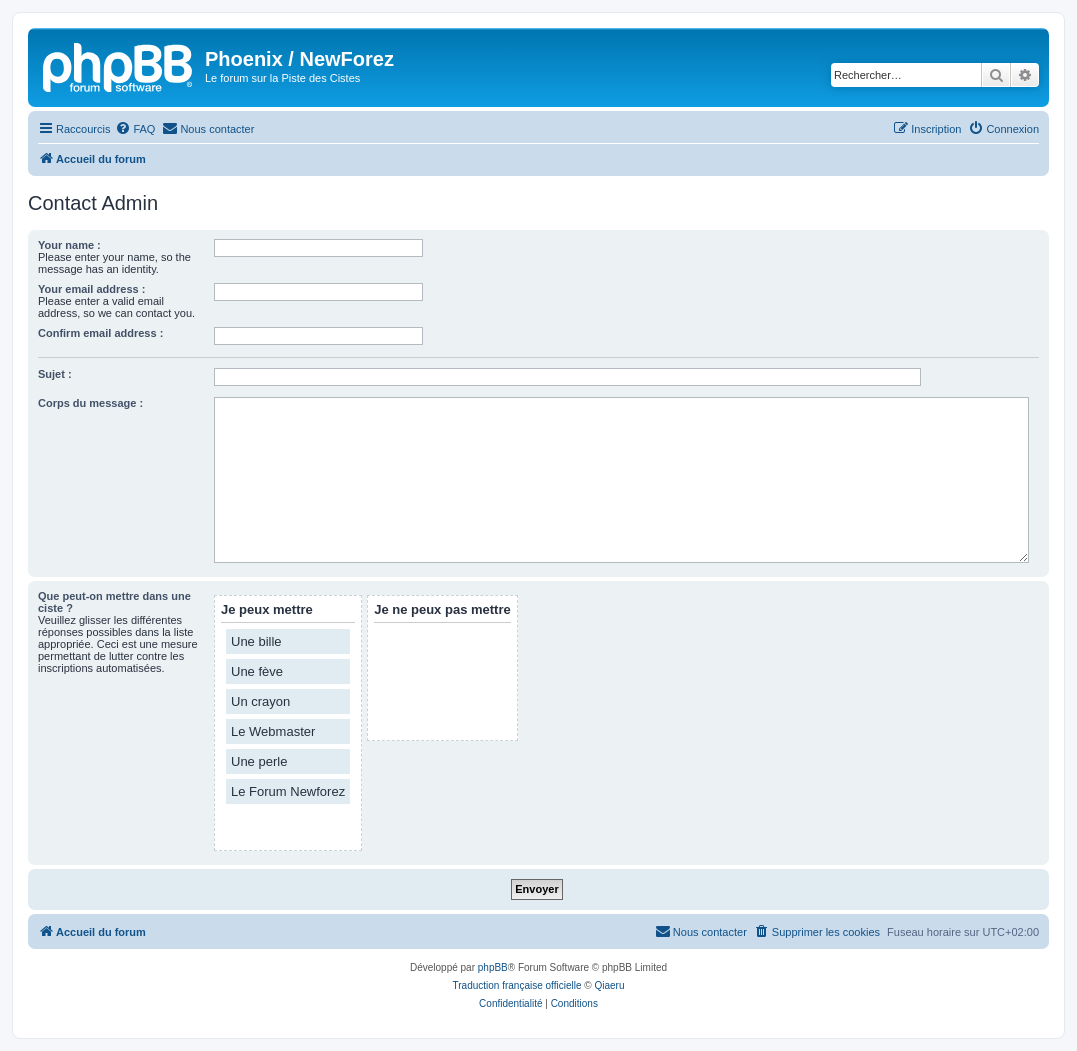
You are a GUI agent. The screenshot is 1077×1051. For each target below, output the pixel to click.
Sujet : (55, 374)
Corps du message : (90, 403)
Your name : (69, 245)
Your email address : (91, 289)
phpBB (493, 967)
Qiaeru (609, 985)
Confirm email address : (100, 333)
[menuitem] (135, 129)
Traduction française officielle (517, 985)
